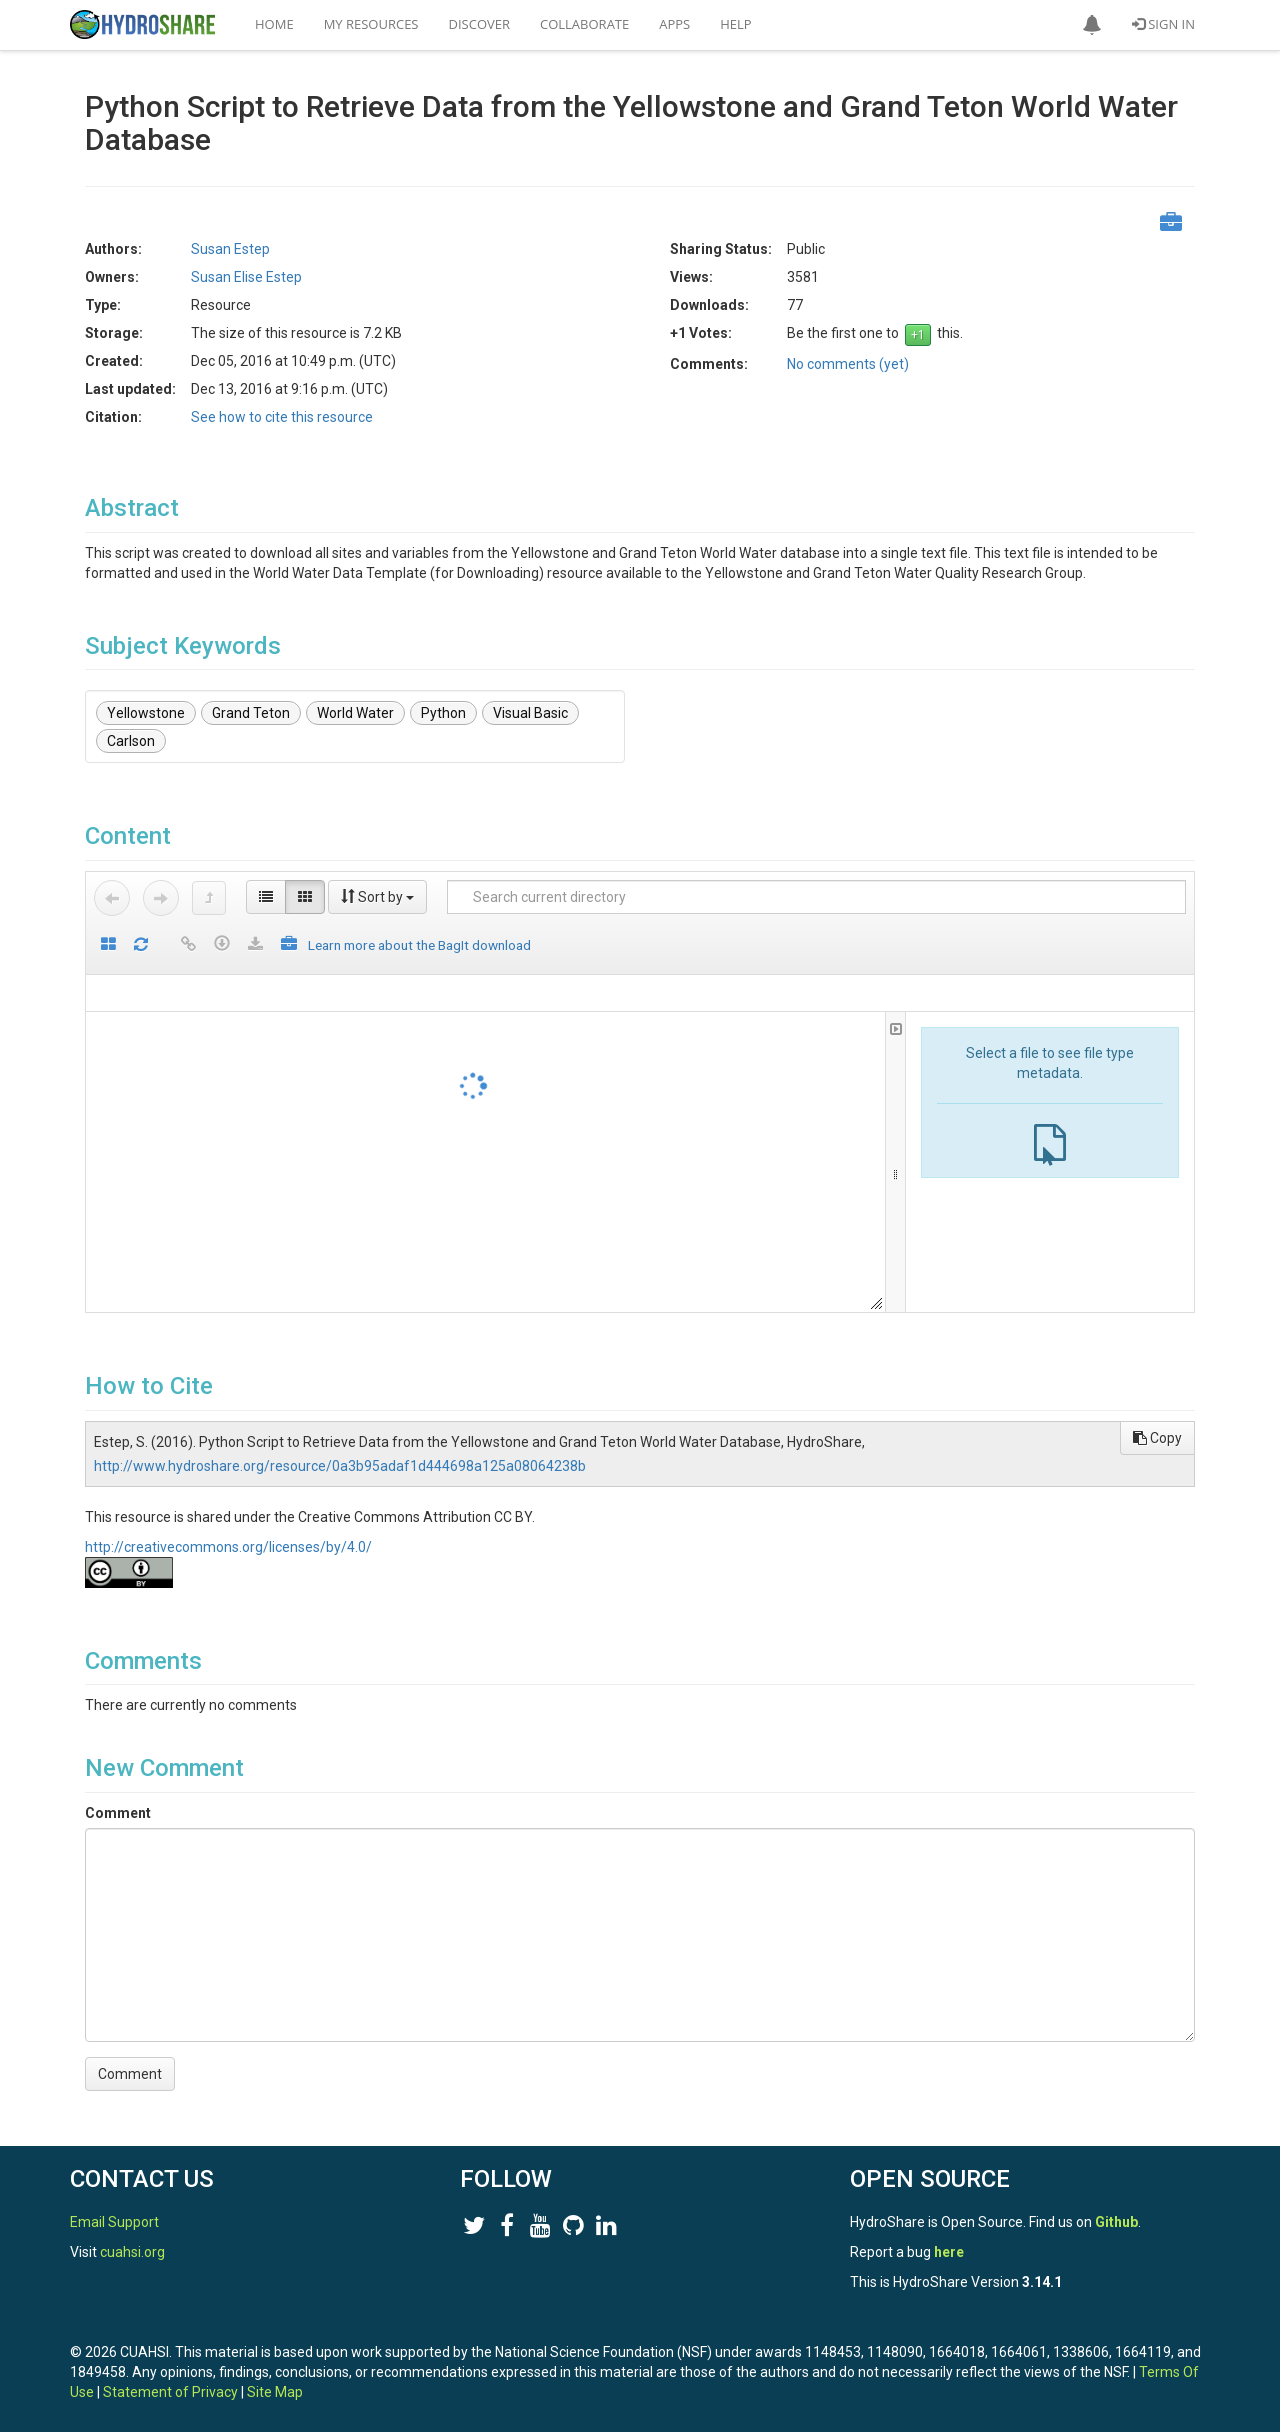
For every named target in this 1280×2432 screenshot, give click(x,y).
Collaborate (584, 24)
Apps (674, 24)
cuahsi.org (132, 2252)
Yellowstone (146, 713)
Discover (480, 24)
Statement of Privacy (170, 2392)
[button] (1092, 25)
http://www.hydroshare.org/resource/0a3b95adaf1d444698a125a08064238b (340, 1466)
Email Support (114, 2222)
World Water (355, 713)
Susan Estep (230, 249)
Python (443, 713)
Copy (1157, 1438)
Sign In (1163, 24)
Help (735, 24)
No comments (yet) (848, 364)
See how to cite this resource (282, 417)
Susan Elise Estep (246, 277)
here (949, 2252)
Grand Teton (251, 713)
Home (274, 24)
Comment (118, 1813)
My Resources (371, 24)
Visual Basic (530, 713)
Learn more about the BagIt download (419, 945)
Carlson (131, 741)
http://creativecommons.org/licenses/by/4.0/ (228, 1547)
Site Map (275, 2392)
